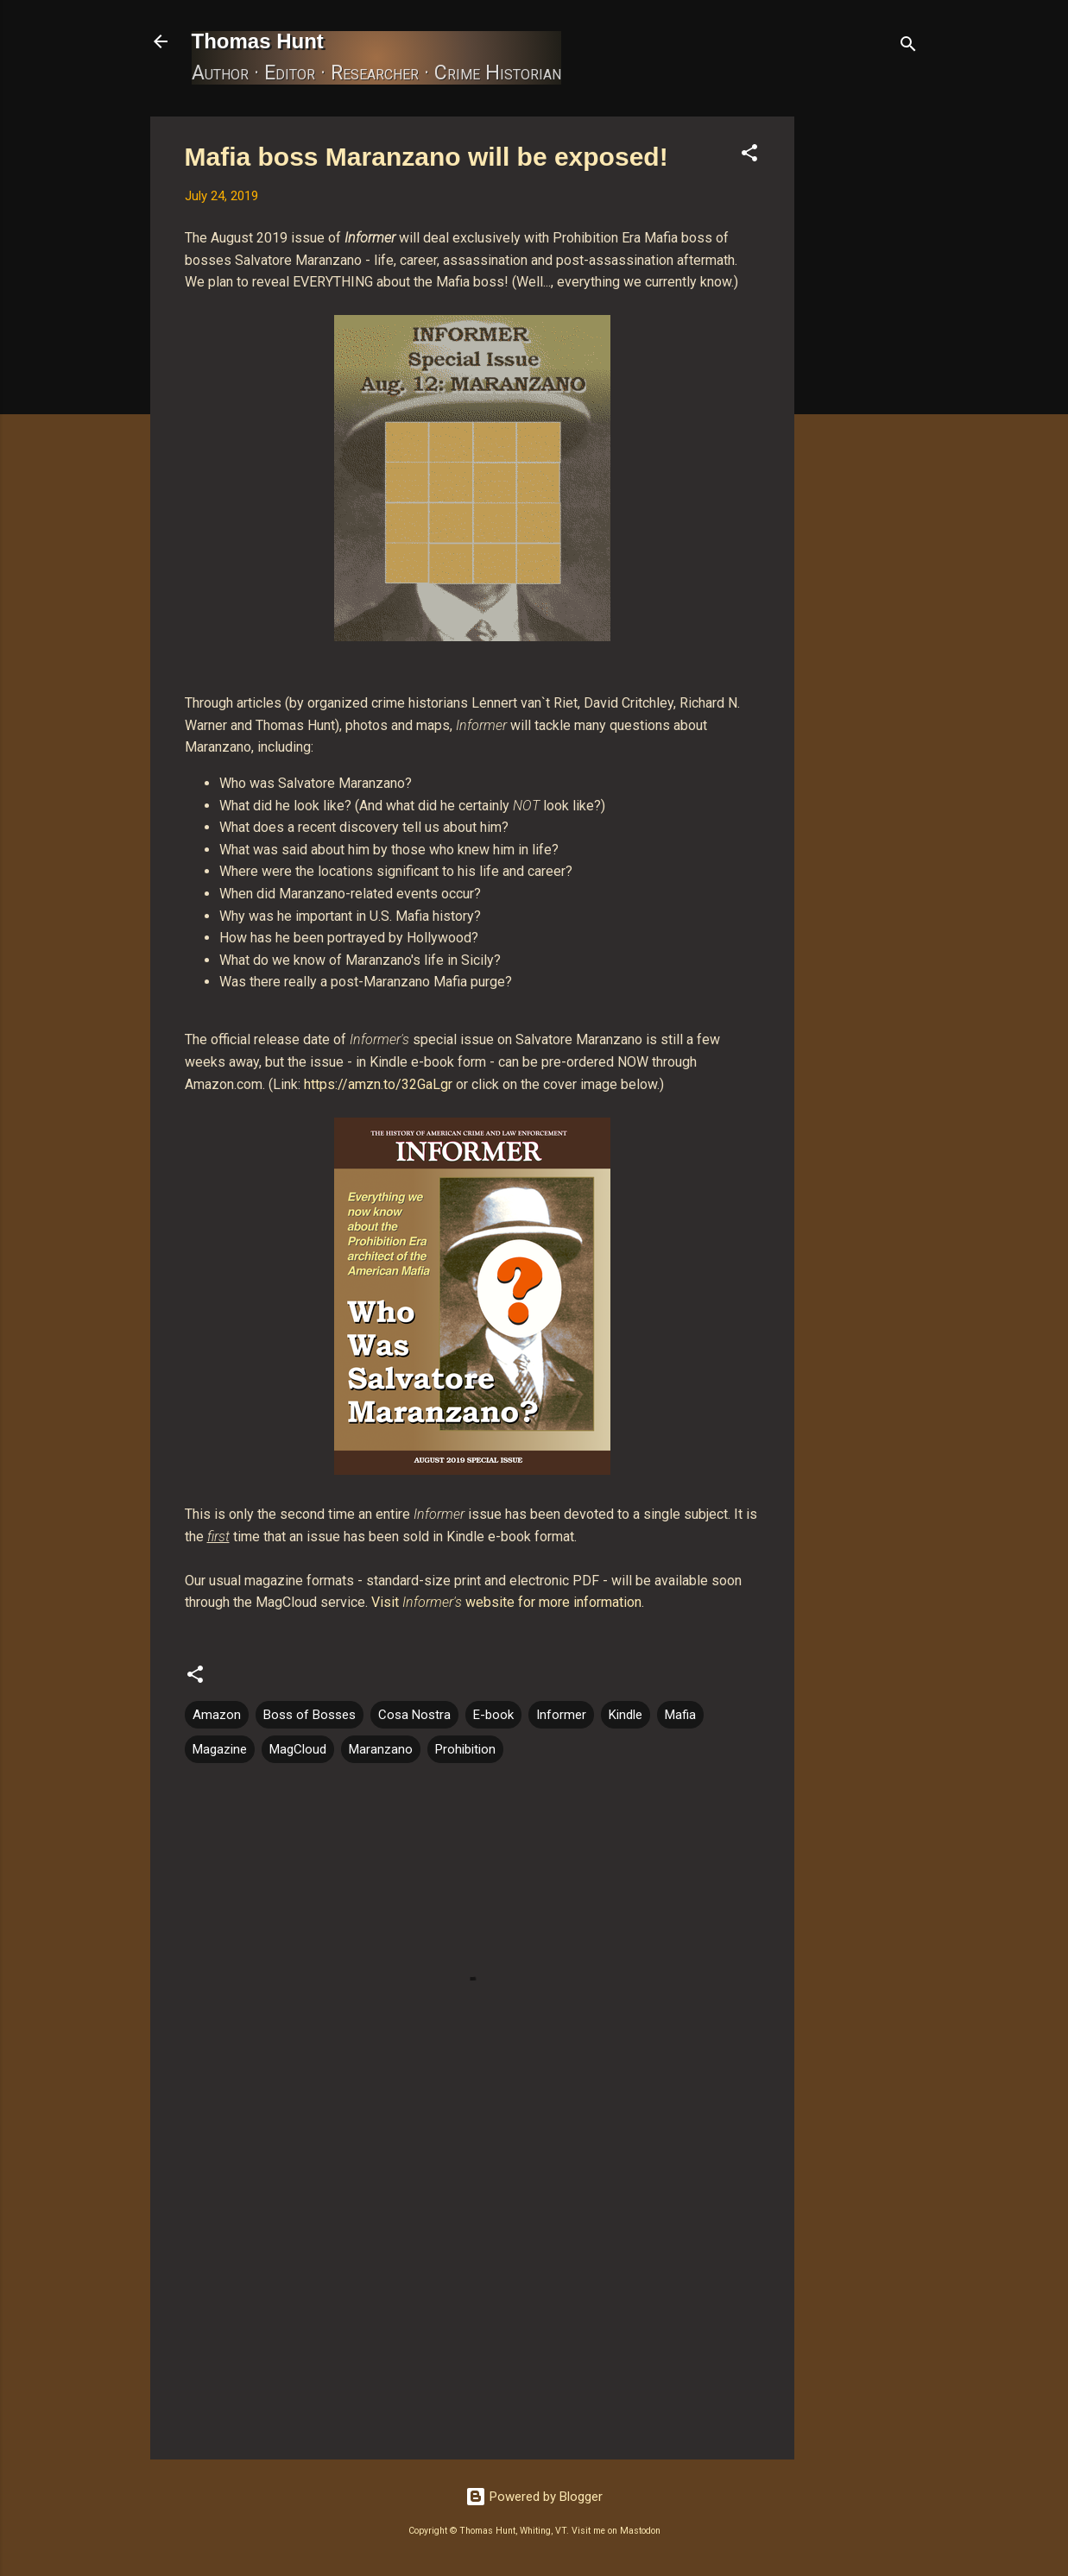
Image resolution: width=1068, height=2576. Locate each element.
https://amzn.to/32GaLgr (378, 1084)
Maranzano (381, 1749)
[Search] (908, 47)
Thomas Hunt (258, 41)
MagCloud (297, 1749)
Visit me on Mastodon (616, 2530)
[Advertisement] (863, 375)
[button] (749, 155)
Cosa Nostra (414, 1715)
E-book (493, 1715)
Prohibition (465, 1749)
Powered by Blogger (534, 2496)
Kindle (625, 1715)
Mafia (680, 1715)
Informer (561, 1715)
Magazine (220, 1749)
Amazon (217, 1715)
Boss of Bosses (309, 1715)
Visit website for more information (506, 1602)
